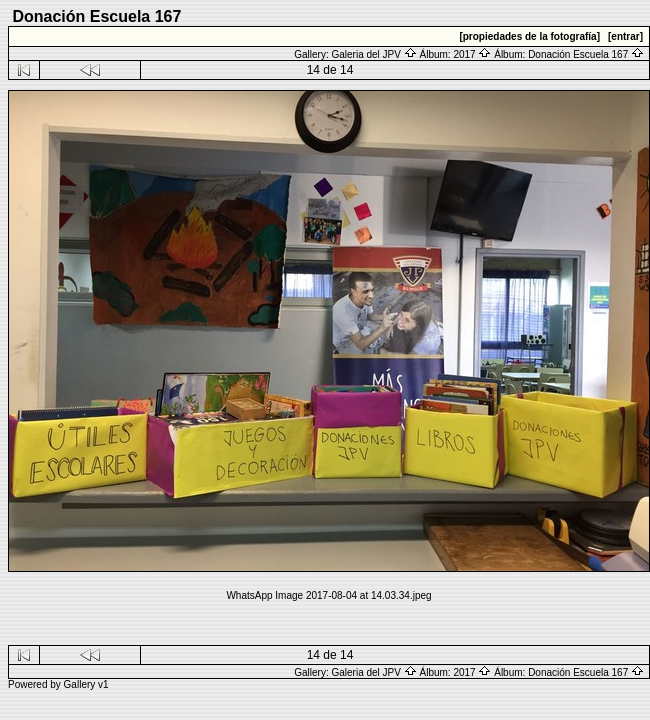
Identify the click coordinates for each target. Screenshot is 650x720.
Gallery (80, 684)
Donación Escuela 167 (586, 54)
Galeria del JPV (373, 54)
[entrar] (625, 36)
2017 (472, 54)
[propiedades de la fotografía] (529, 36)
